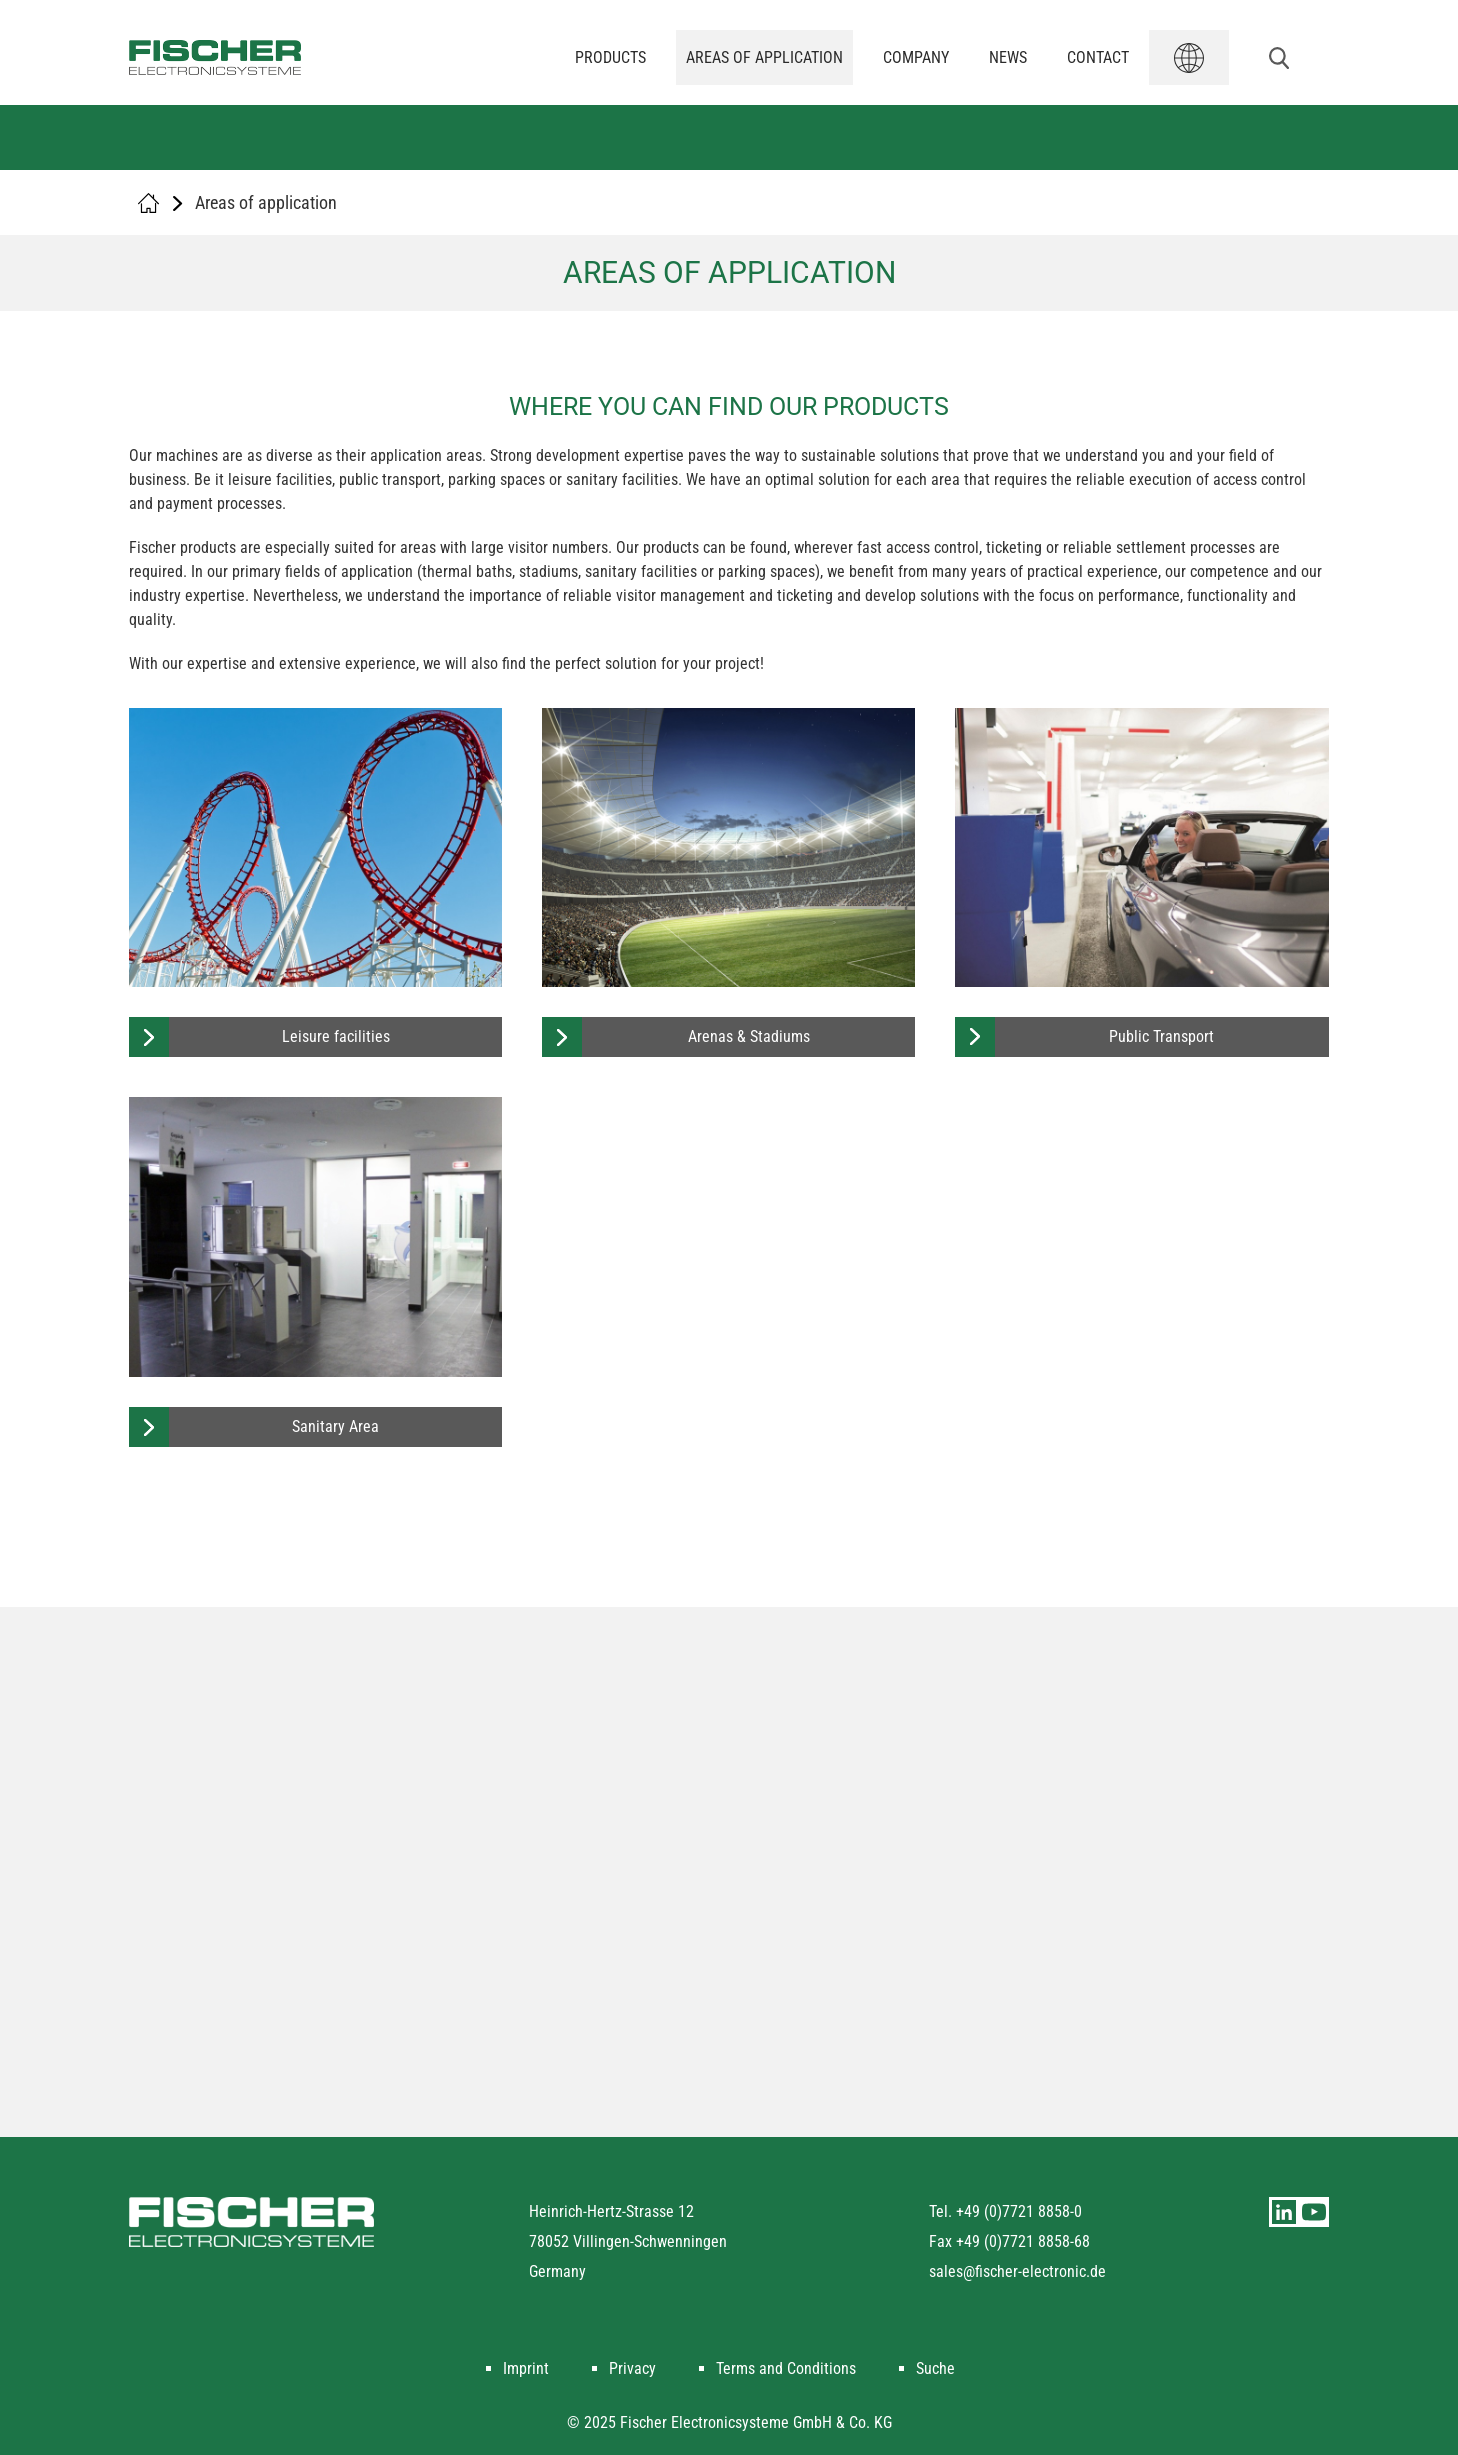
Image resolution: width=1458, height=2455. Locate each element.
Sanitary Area (335, 1426)
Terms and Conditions (786, 2368)
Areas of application (764, 57)
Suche (935, 2368)
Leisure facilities (336, 1036)
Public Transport (1161, 1036)
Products (610, 57)
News (1008, 57)
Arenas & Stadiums (749, 1036)
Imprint (526, 2368)
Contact (1098, 57)
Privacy (632, 2368)
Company (916, 57)
